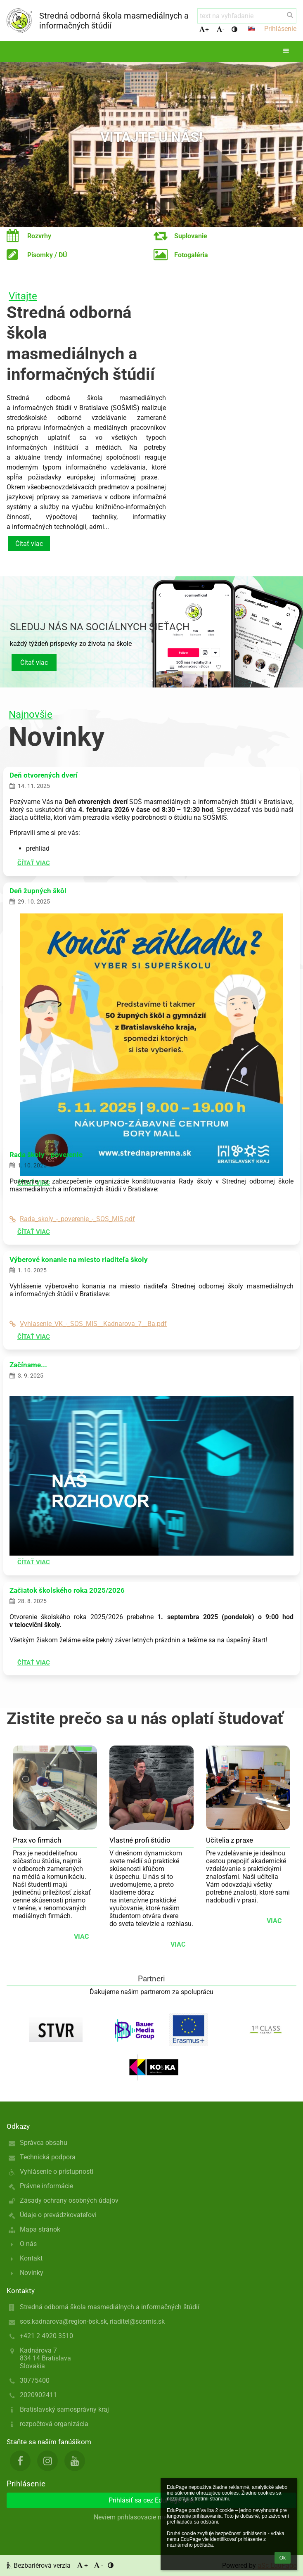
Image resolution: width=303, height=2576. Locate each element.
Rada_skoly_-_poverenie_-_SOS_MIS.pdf (72, 1219)
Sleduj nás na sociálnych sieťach (99, 627)
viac (81, 1936)
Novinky (31, 2273)
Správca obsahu (43, 2143)
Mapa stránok (40, 2229)
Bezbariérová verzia (39, 2565)
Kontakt (31, 2258)
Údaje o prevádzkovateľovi (58, 2215)
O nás (28, 2244)
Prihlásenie (280, 29)
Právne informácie (46, 2186)
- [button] (220, 29)
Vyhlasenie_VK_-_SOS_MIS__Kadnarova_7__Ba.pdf (88, 1324)
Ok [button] (282, 2558)
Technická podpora (48, 2157)
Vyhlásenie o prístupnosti (56, 2171)
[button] (251, 28)
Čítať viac (29, 544)
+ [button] (204, 29)
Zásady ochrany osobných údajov (69, 2200)
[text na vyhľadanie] (246, 16)
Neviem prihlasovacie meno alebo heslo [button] (151, 2517)
